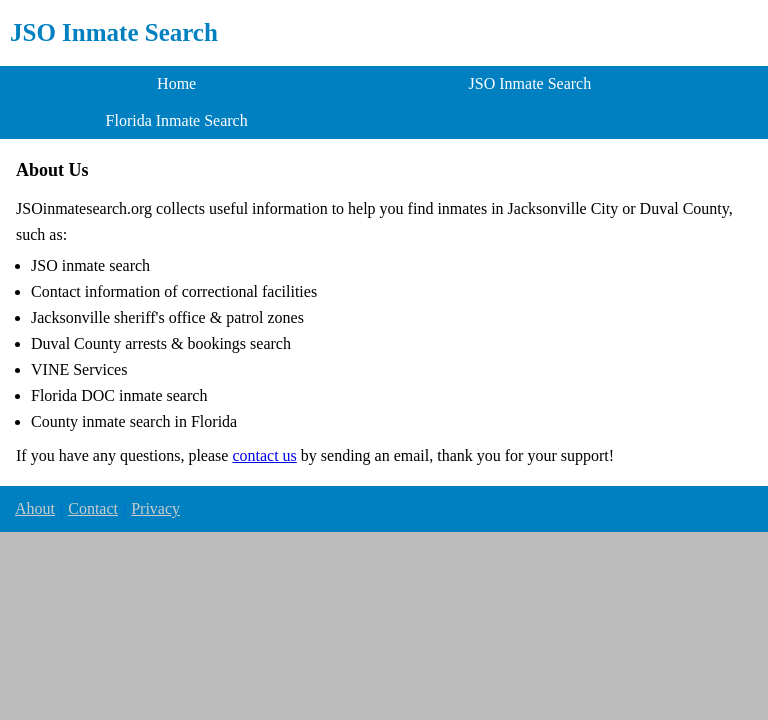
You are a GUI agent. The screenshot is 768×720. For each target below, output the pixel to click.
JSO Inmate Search (114, 32)
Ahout (35, 508)
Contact (93, 508)
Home (176, 83)
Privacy (155, 508)
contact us (264, 455)
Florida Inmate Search (177, 120)
